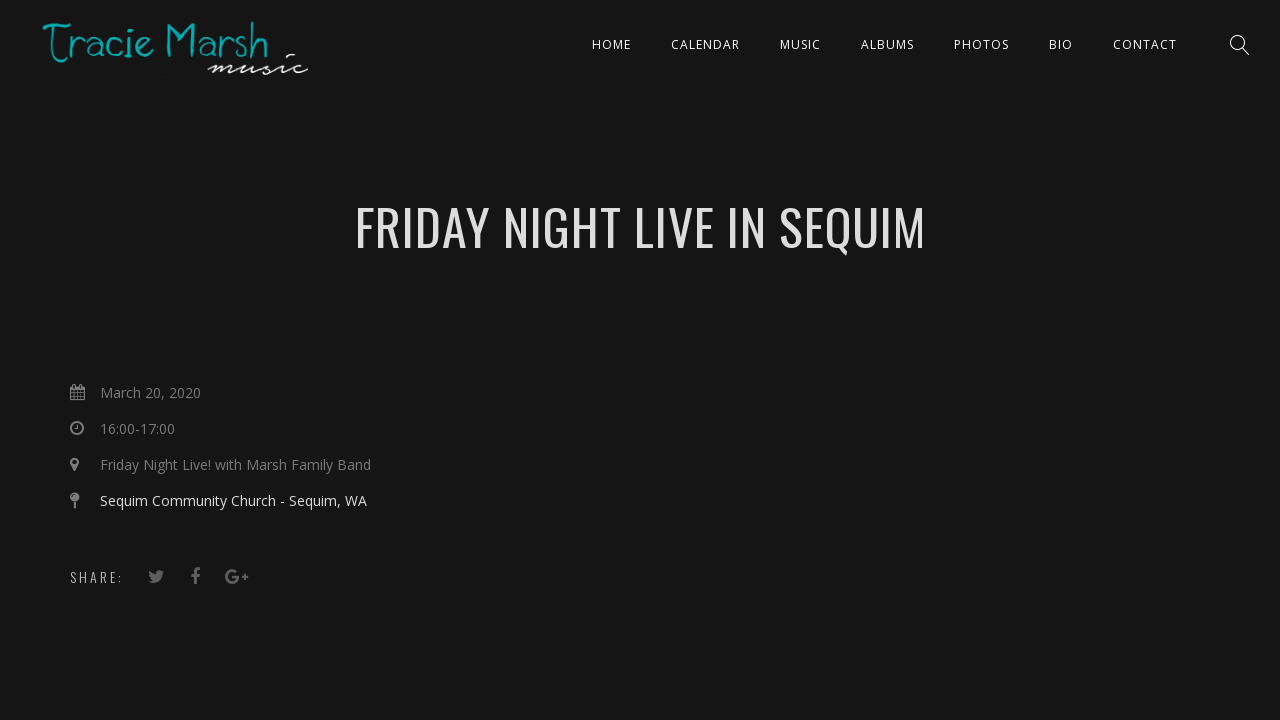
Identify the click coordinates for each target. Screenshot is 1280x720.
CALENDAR (705, 44)
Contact (1145, 44)
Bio (1061, 44)
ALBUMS (887, 44)
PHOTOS (981, 44)
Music (800, 44)
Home (611, 44)
